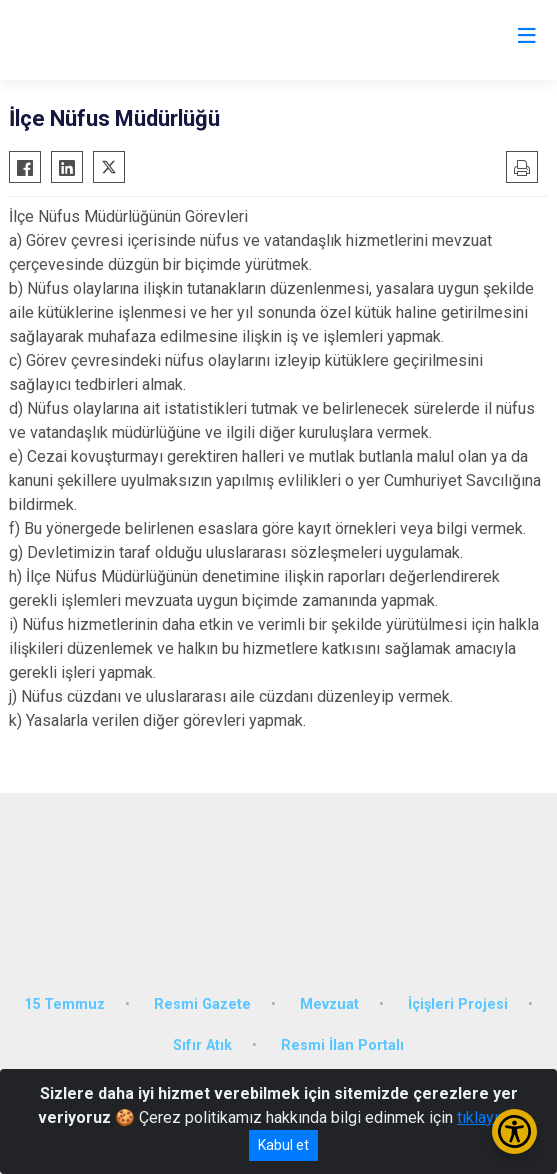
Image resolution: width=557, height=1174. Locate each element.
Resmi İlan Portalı (342, 1045)
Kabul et (283, 1145)
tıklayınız (488, 1117)
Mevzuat (329, 1004)
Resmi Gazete (202, 1004)
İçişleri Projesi (458, 1004)
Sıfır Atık (202, 1045)
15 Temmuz (64, 1004)
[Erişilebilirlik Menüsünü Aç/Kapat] (514, 1131)
